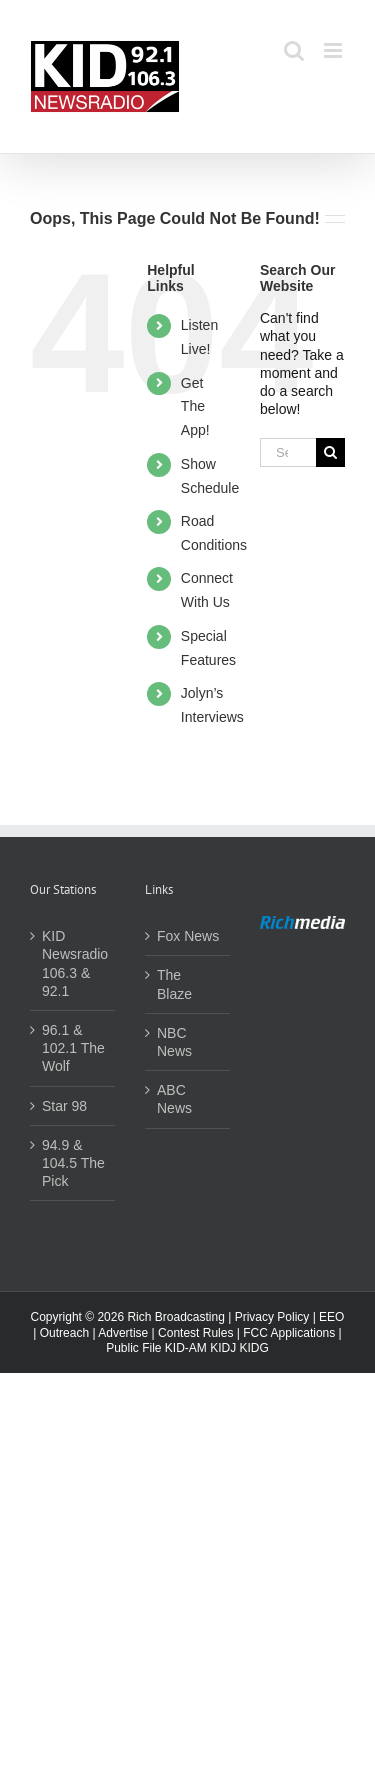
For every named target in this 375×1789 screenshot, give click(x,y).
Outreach (64, 1333)
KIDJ (223, 1348)
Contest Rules (195, 1333)
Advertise (123, 1333)
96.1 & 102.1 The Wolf (73, 1048)
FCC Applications (289, 1333)
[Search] (330, 452)
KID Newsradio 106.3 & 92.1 (73, 963)
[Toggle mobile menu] (334, 50)
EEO (331, 1317)
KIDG (254, 1348)
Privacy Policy (272, 1317)
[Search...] (288, 452)
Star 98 (64, 1106)
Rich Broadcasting (175, 1317)
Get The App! (195, 407)
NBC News (174, 1042)
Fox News (188, 936)
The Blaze (174, 984)
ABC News (174, 1099)
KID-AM (186, 1348)
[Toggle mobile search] (294, 50)
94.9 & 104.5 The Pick (73, 1163)
